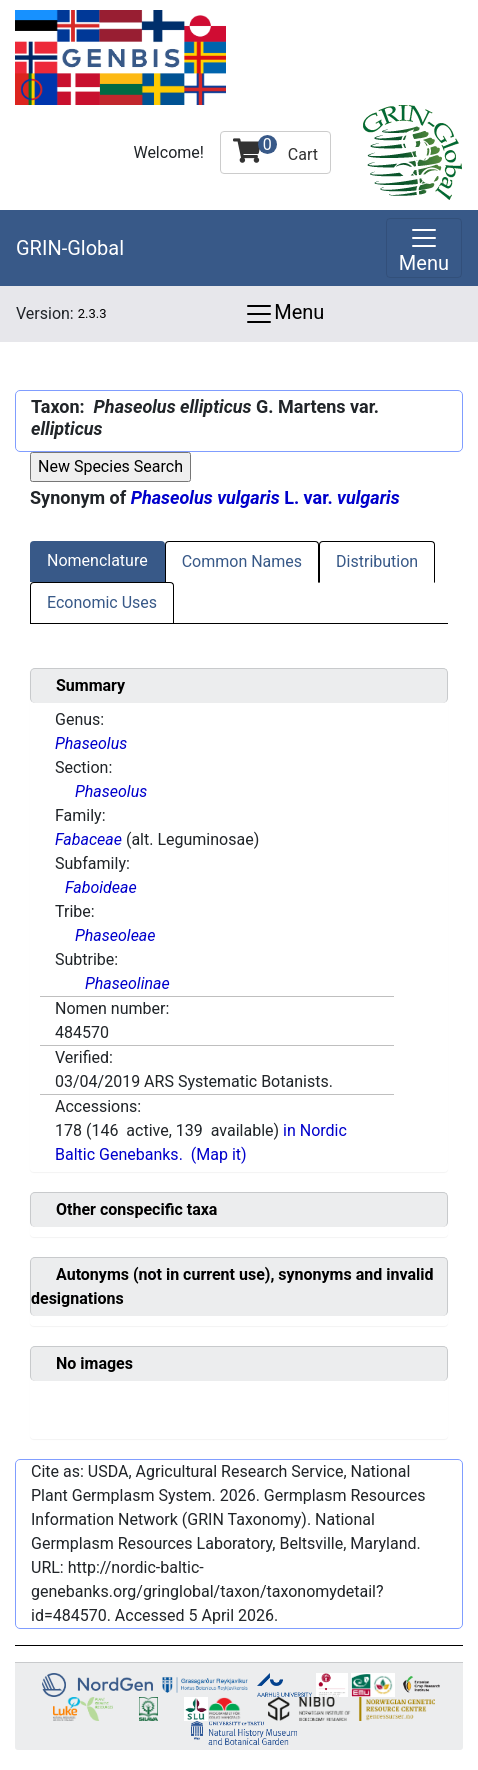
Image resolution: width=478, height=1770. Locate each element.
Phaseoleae (115, 935)
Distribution (377, 561)
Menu (284, 314)
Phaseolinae (127, 983)
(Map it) (219, 1154)
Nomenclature (97, 560)
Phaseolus (91, 743)
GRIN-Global (70, 248)
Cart (275, 149)
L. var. (265, 497)
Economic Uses (102, 602)
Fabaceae (88, 839)
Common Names (242, 561)
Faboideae (101, 887)
